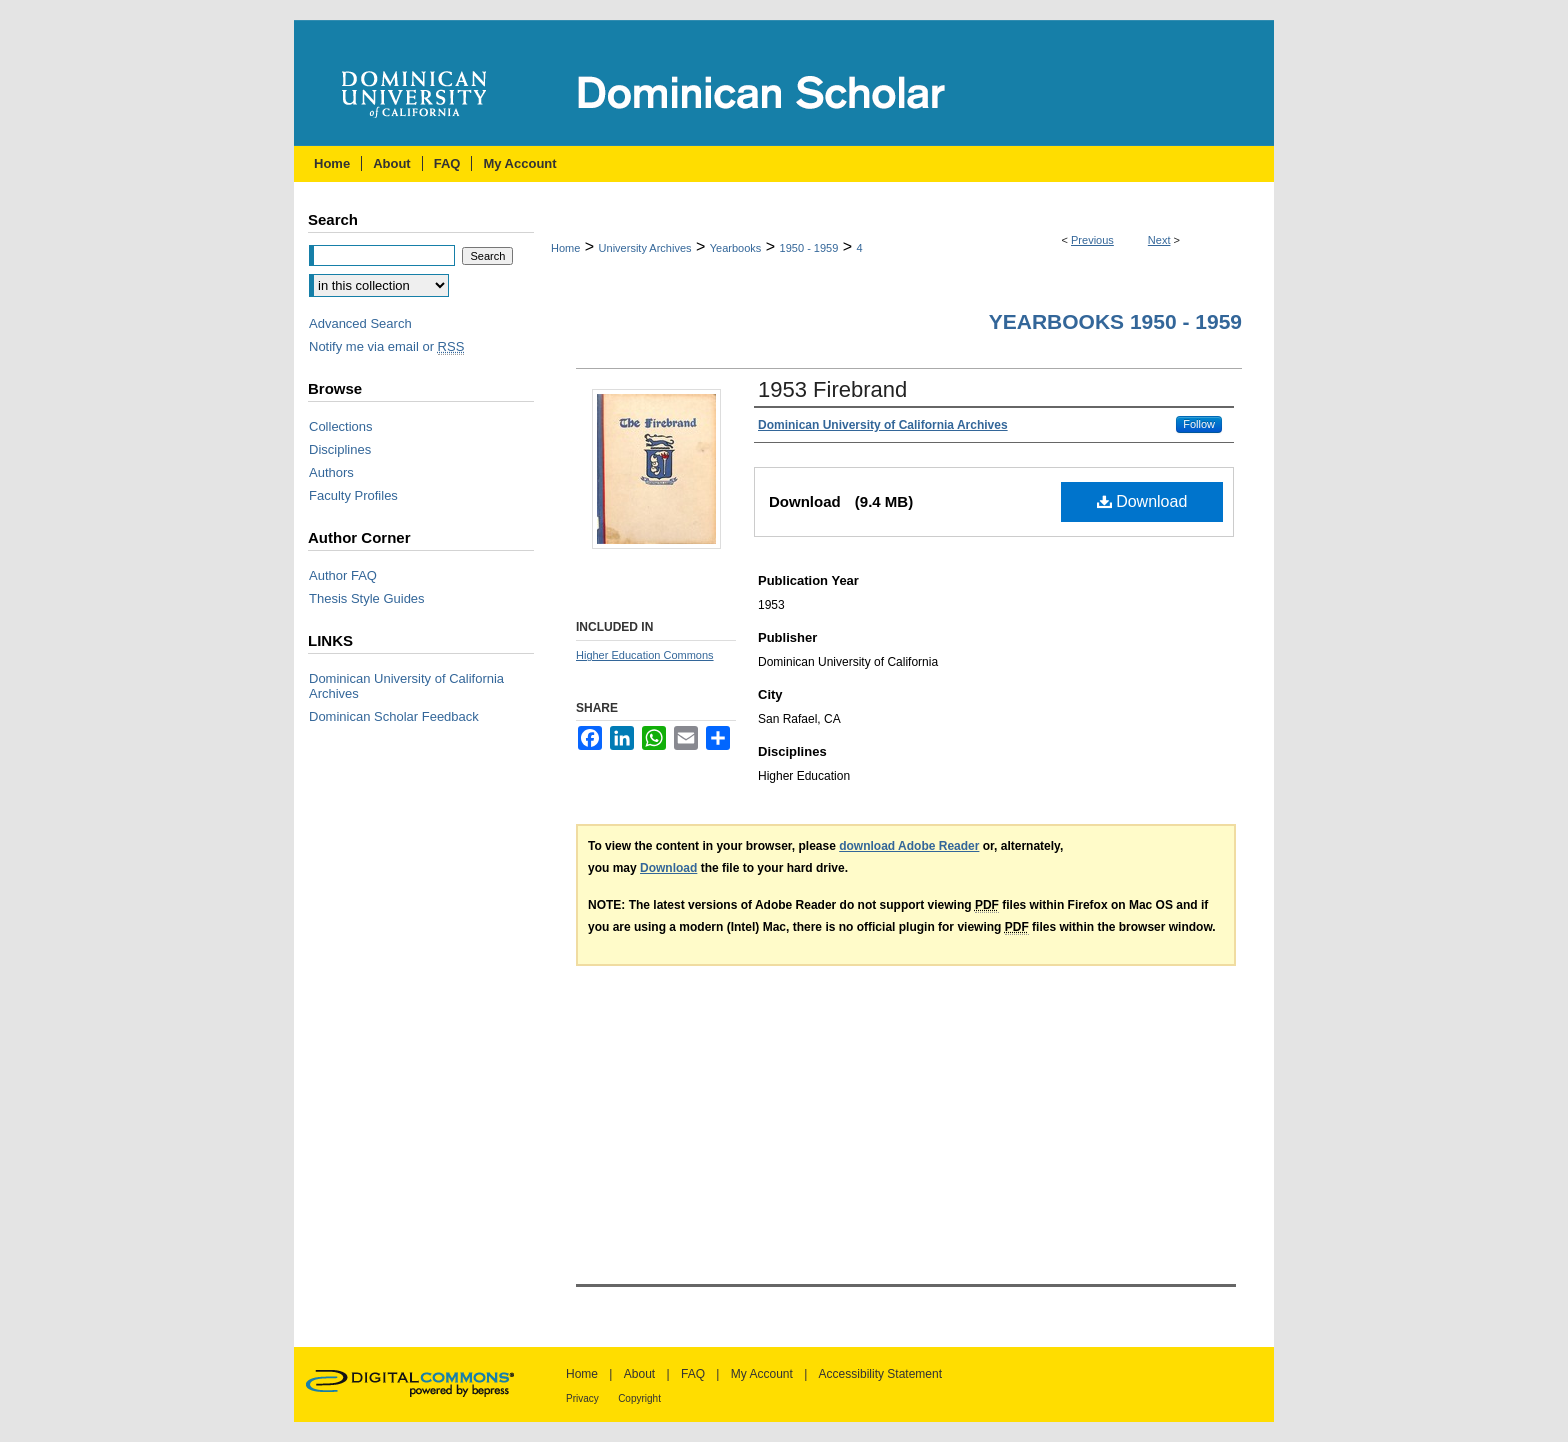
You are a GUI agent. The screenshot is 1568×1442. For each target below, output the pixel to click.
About (639, 1374)
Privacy (582, 1398)
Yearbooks (736, 248)
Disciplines (340, 449)
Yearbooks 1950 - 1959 (1115, 321)
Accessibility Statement (880, 1374)
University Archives (645, 248)
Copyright (639, 1398)
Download (1142, 501)
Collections (341, 426)
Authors (331, 472)
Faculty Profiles (353, 495)
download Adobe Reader (909, 846)
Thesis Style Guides (367, 598)
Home (565, 248)
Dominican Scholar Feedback (394, 716)
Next (1159, 240)
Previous (1092, 240)
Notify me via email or (386, 346)
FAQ (693, 1374)
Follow (1199, 424)
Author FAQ (343, 575)
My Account (762, 1374)
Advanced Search (360, 323)
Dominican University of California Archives (406, 686)
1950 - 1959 (809, 248)
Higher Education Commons (645, 655)
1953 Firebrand (832, 389)
